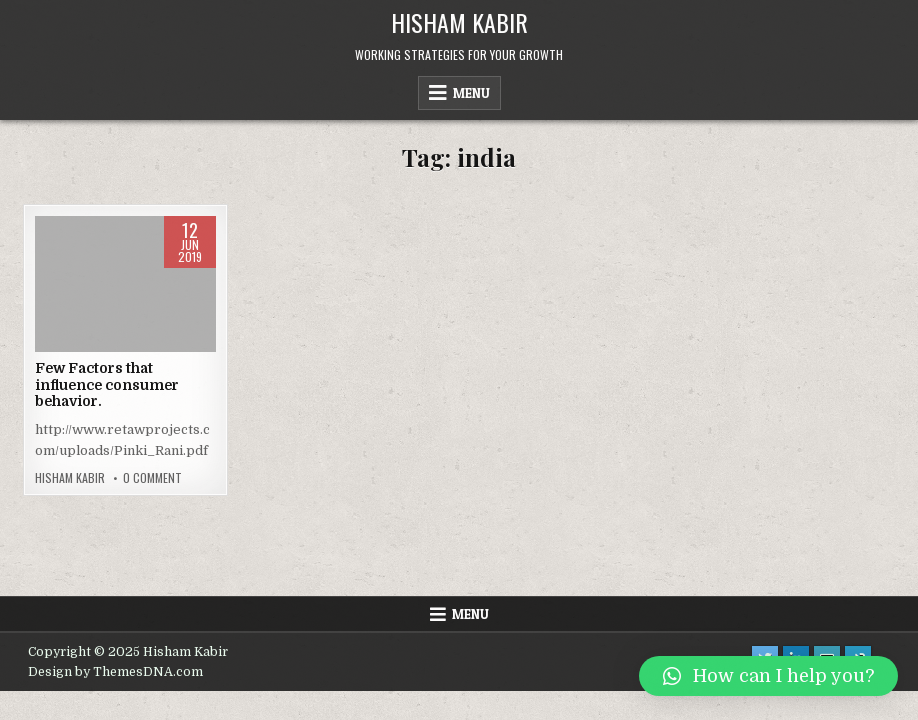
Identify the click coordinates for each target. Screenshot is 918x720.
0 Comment (152, 478)
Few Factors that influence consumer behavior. (107, 385)
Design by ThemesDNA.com (115, 672)
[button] (768, 676)
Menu (471, 93)
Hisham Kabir (459, 22)
